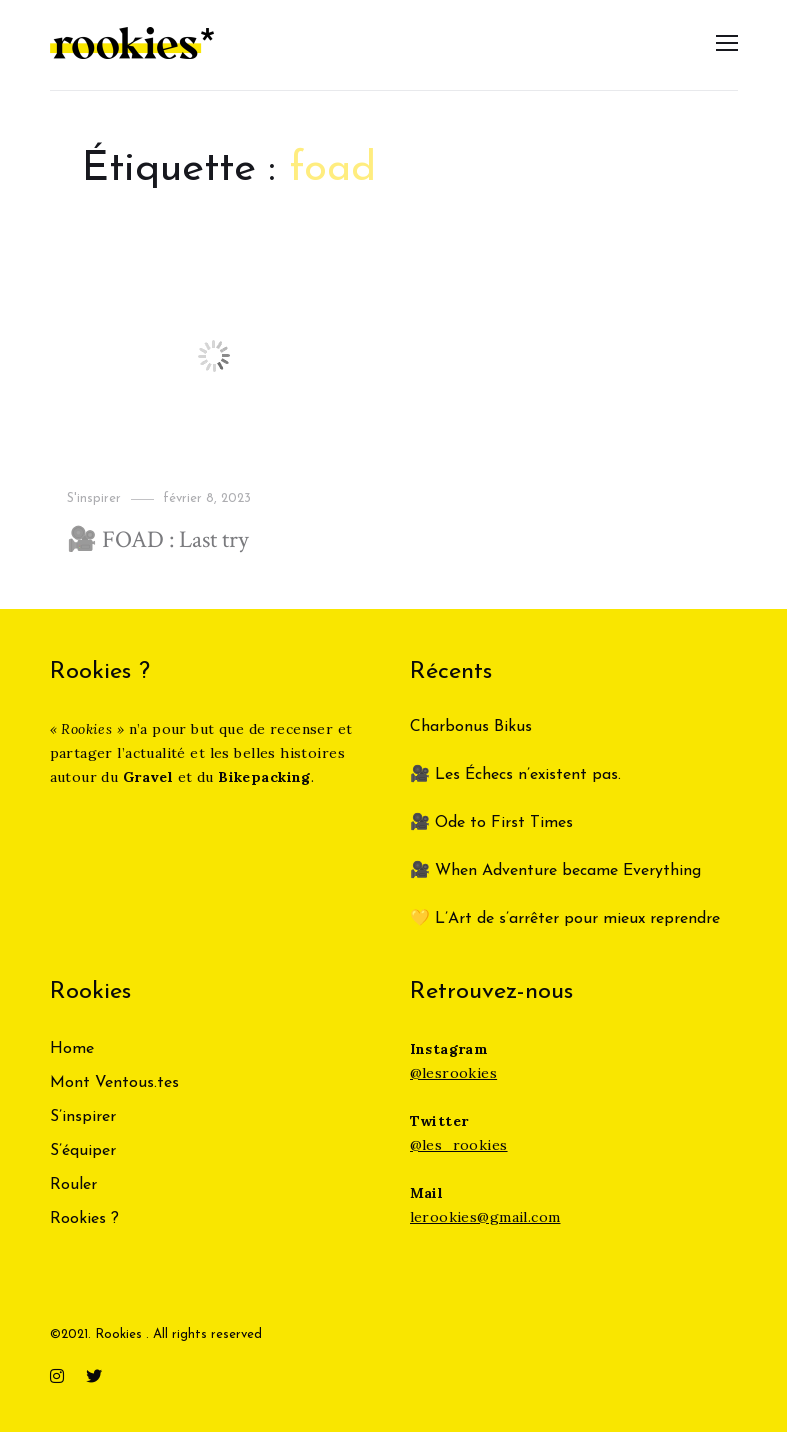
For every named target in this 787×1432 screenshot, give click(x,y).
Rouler (73, 1185)
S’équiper (83, 1151)
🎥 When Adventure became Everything (555, 871)
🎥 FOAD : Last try (158, 539)
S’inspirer (83, 1117)
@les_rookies (459, 1145)
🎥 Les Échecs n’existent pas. (515, 775)
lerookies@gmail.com (485, 1217)
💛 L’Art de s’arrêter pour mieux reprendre (565, 919)
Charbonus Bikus (471, 727)
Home (72, 1049)
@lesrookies (454, 1073)
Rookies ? (84, 1219)
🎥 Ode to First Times (491, 823)
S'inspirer (94, 498)
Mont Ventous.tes (114, 1083)
